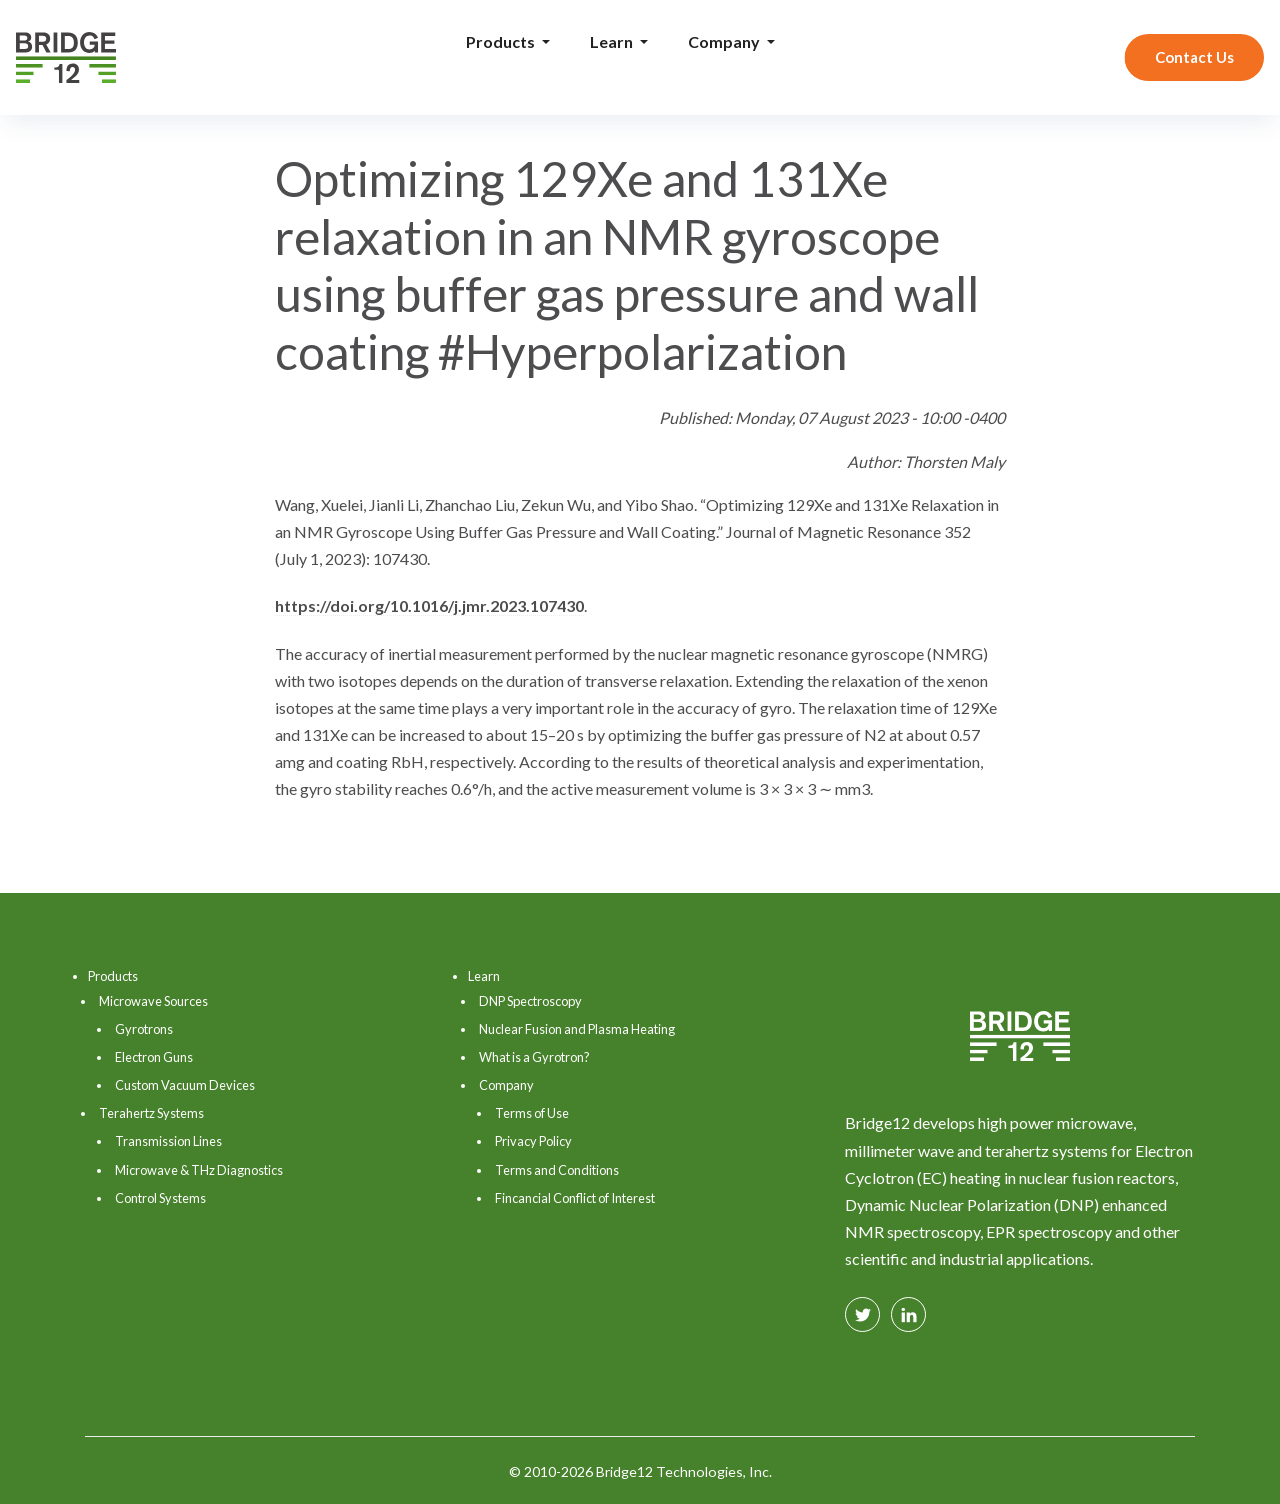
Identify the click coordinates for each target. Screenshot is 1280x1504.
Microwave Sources (153, 1001)
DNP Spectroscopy (530, 1001)
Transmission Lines (168, 1141)
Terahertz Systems (151, 1113)
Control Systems (160, 1198)
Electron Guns (154, 1057)
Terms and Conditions (557, 1170)
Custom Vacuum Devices (185, 1085)
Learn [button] (613, 41)
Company (506, 1085)
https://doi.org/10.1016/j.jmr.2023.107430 (429, 605)
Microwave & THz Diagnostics (199, 1170)
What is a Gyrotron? (534, 1057)
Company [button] (725, 41)
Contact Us (1194, 57)
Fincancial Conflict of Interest (575, 1198)
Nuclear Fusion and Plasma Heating (577, 1029)
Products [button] (502, 41)
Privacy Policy (533, 1141)
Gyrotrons (144, 1029)
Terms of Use (532, 1113)
